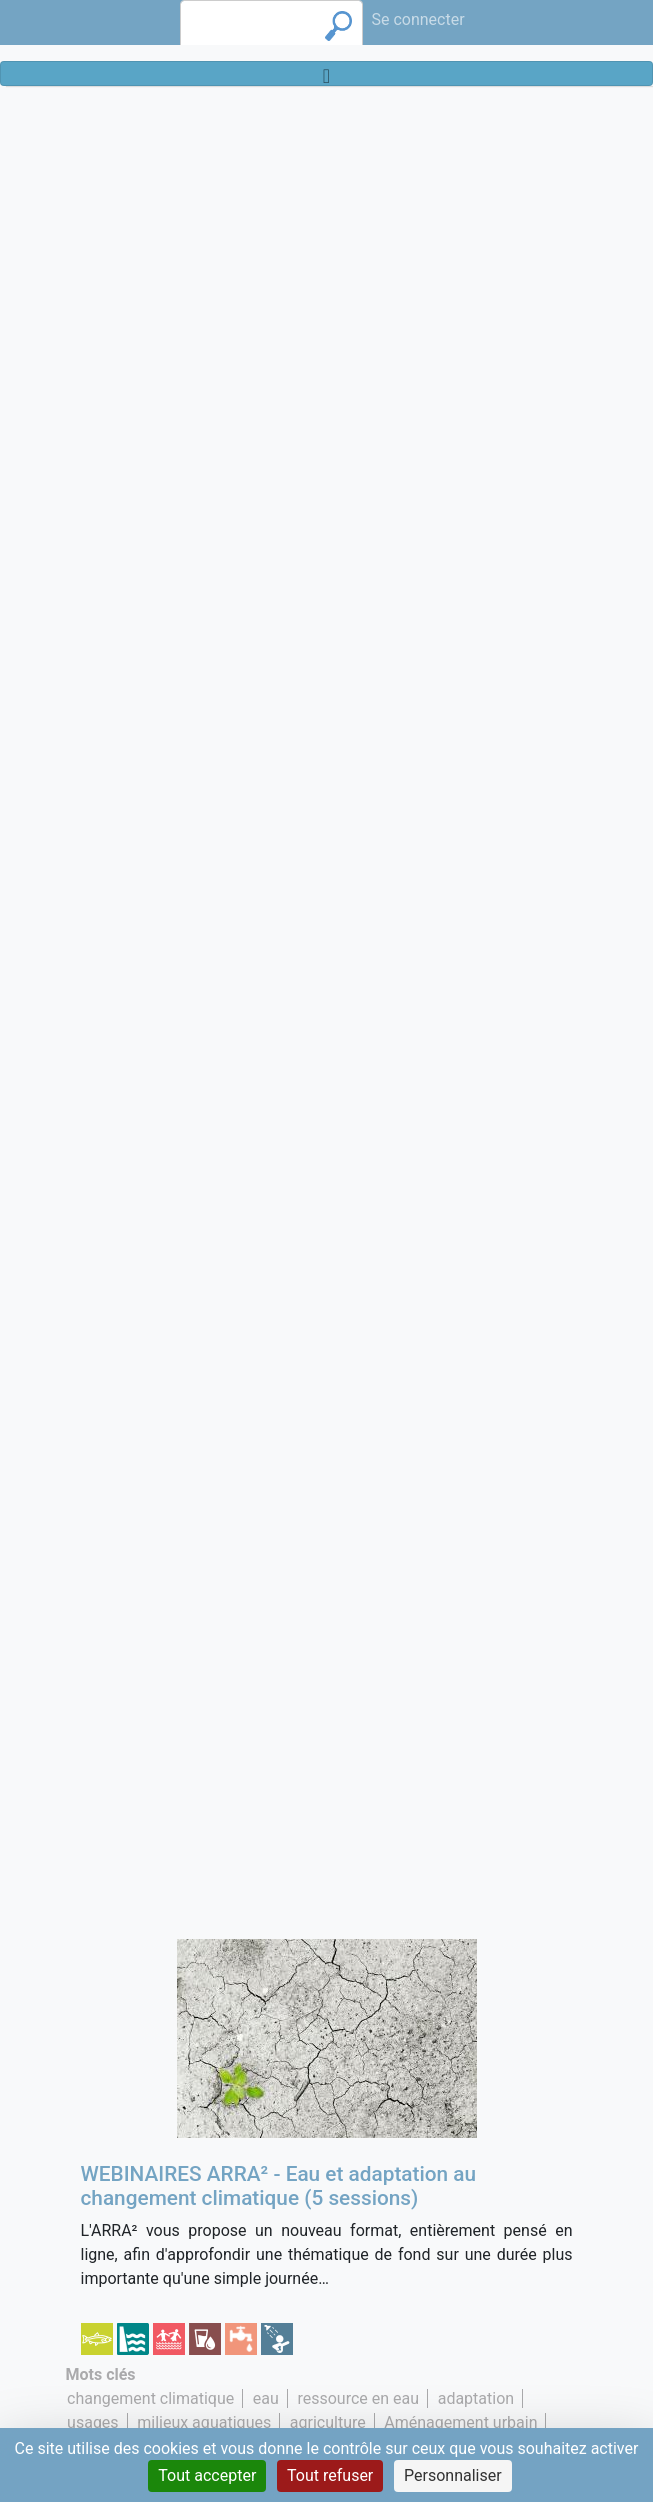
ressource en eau (358, 2398)
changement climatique (150, 2398)
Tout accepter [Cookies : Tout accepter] (207, 2475)
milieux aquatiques (204, 2422)
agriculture (328, 2422)
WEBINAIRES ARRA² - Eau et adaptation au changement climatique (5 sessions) (279, 2186)
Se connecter (417, 19)
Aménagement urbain (460, 2422)
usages (93, 2422)
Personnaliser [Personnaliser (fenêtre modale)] (453, 2475)
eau (266, 2398)
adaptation (476, 2398)
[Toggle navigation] (326, 73)
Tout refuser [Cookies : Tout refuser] (330, 2475)
